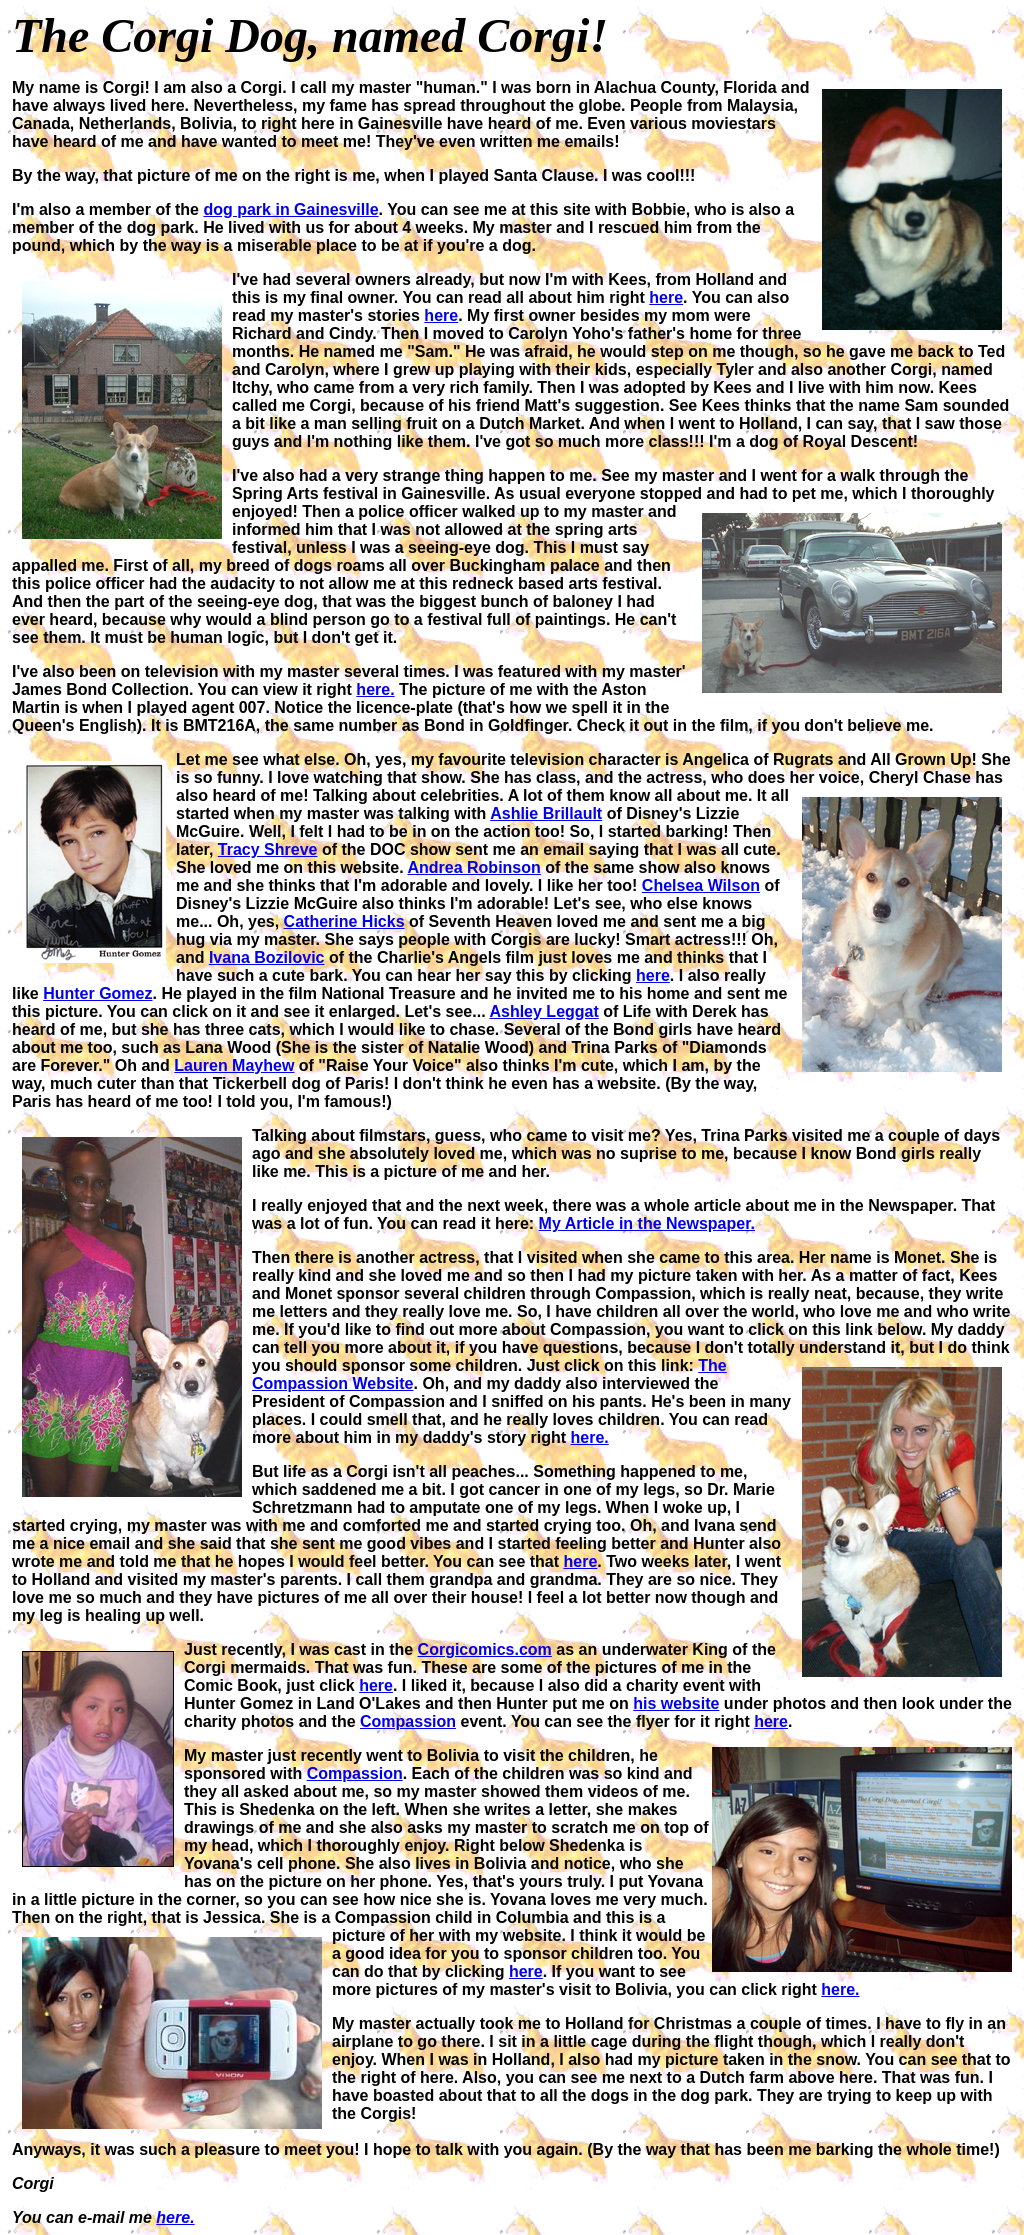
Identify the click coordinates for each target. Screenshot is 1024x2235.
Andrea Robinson (473, 867)
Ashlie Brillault (546, 813)
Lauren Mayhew (234, 1065)
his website (676, 1703)
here (666, 297)
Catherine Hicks (344, 921)
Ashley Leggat (543, 1011)
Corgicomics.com (485, 1649)
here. (375, 689)
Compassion (408, 1721)
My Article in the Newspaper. (647, 1223)
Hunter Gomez (97, 993)
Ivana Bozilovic (267, 957)
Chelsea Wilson (701, 885)
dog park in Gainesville (290, 209)
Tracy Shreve (268, 849)
